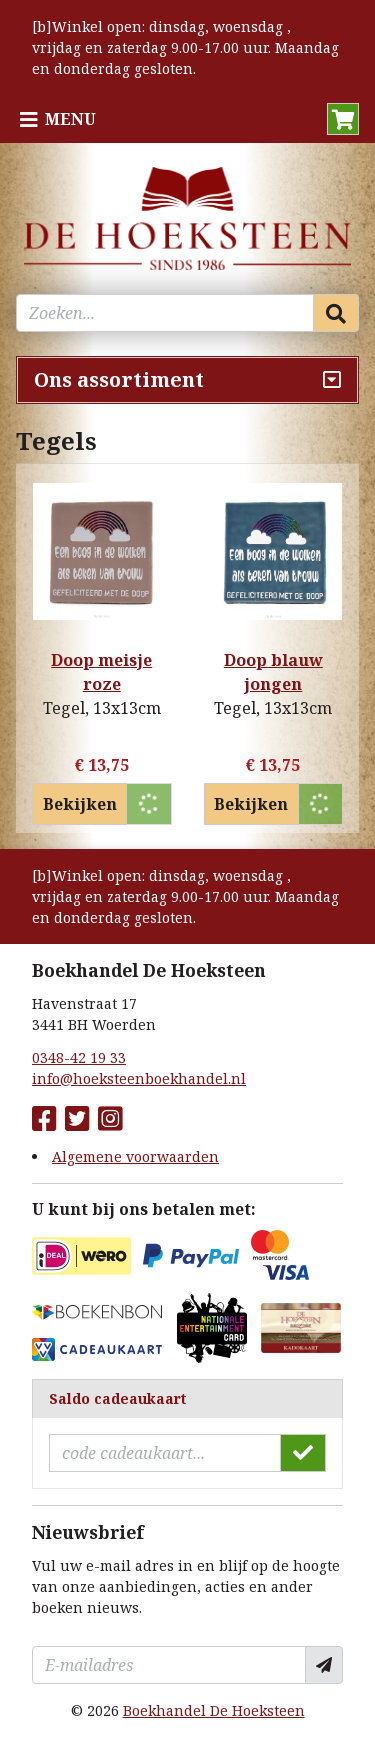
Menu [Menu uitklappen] (70, 119)
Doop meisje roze (101, 672)
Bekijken (80, 804)
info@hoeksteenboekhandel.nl (139, 1078)
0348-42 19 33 (79, 1057)
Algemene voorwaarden (135, 1156)
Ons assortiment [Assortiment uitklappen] (119, 379)
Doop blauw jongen (273, 672)
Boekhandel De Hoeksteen (214, 1710)
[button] (343, 119)
